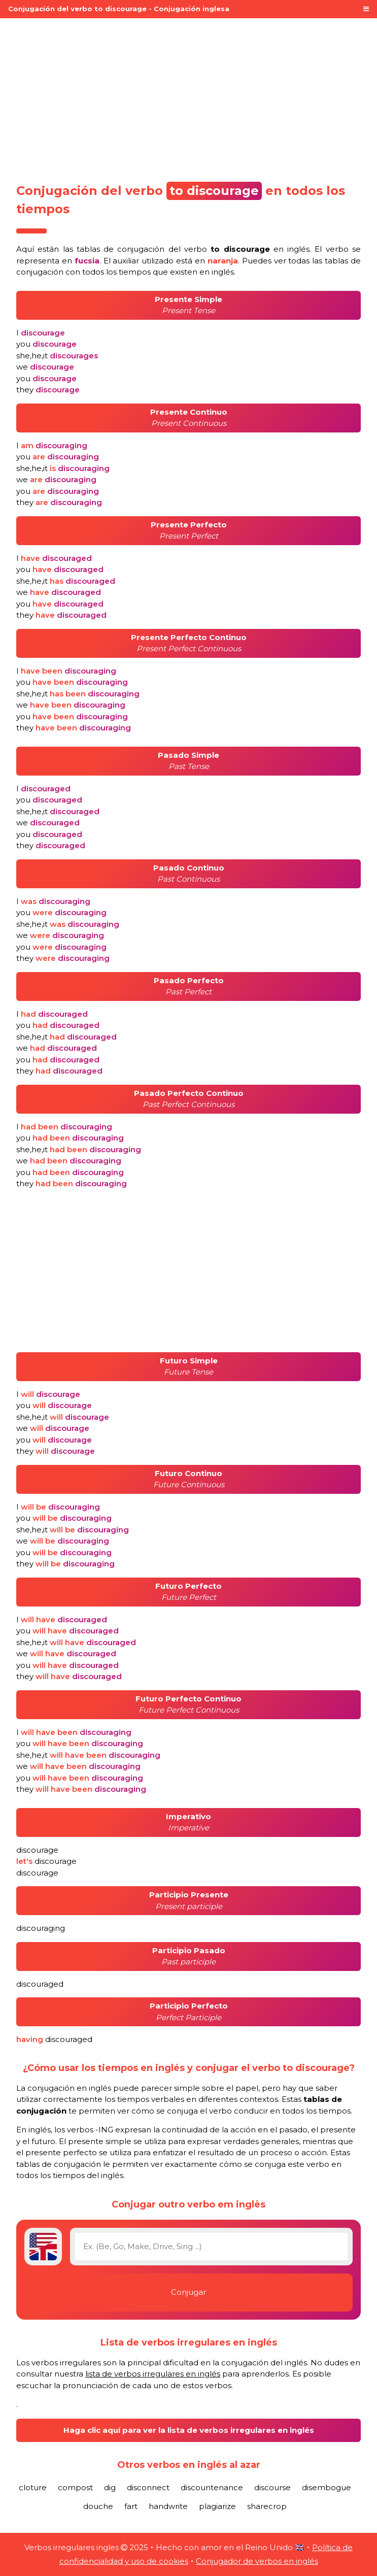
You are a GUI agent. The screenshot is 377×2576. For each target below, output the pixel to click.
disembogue (326, 2487)
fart (131, 2506)
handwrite (168, 2506)
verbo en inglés (247, 249)
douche (98, 2506)
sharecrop (267, 2506)
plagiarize (217, 2506)
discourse (272, 2487)
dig (110, 2487)
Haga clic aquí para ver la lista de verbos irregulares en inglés (188, 2430)
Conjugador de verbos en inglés (257, 2561)
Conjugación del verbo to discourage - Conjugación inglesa (118, 9)
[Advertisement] (188, 97)
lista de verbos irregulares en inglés (152, 2374)
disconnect (148, 2487)
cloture (33, 2487)
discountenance (212, 2487)
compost (75, 2487)
